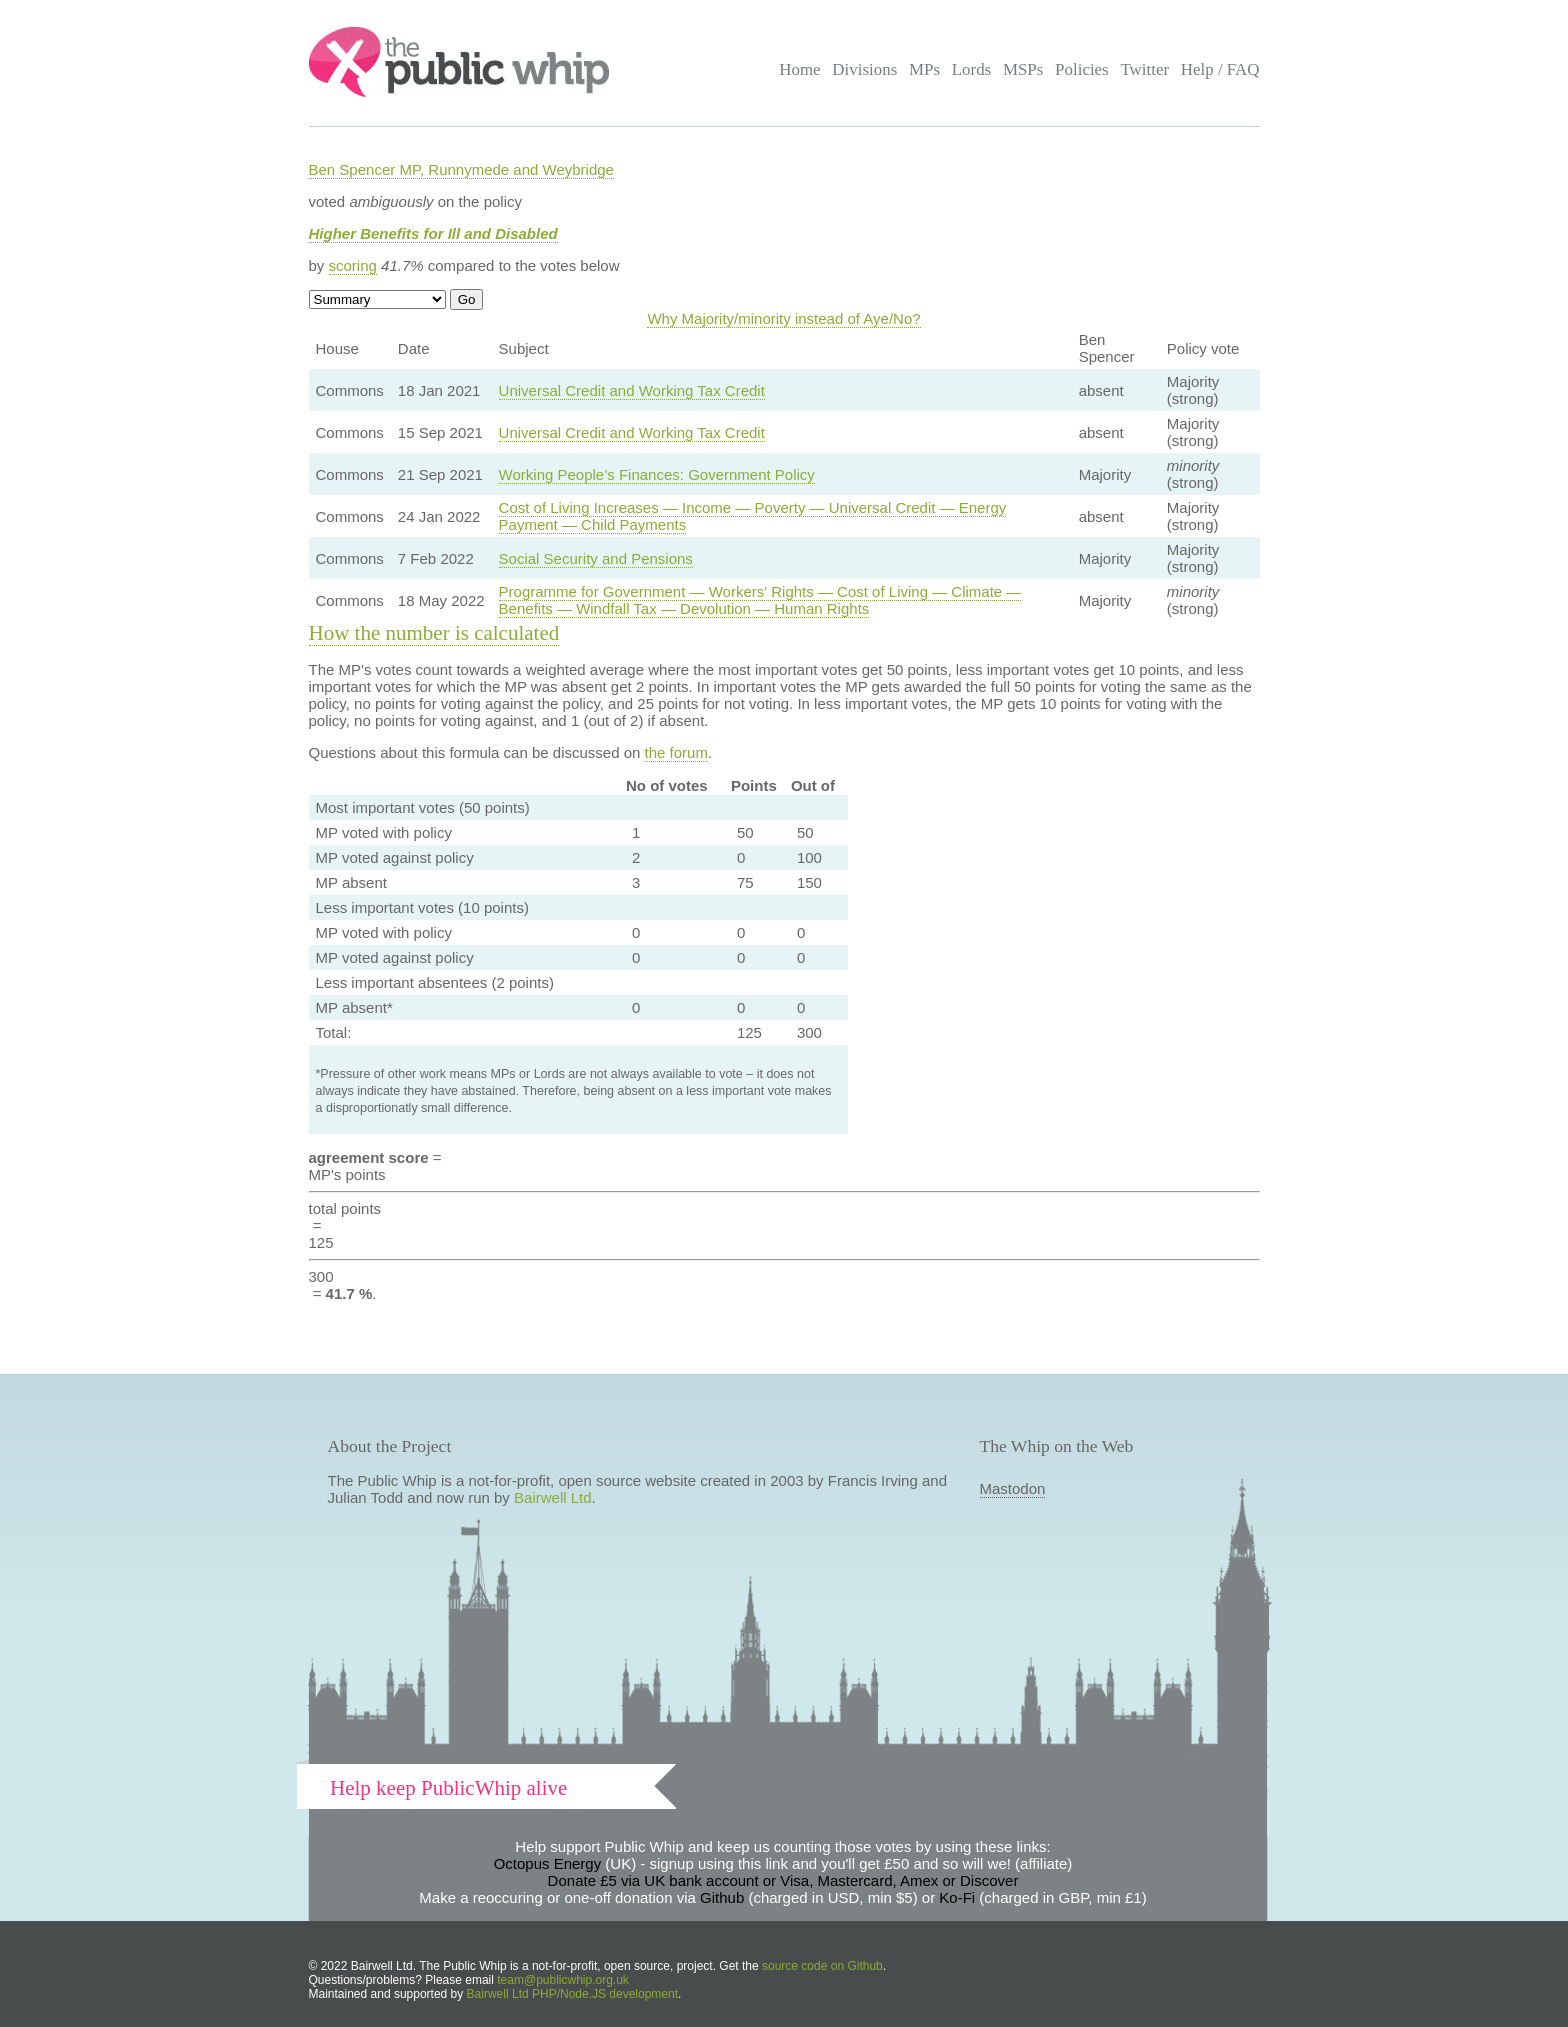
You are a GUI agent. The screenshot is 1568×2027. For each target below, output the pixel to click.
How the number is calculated (434, 633)
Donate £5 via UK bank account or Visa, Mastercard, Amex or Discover (783, 1880)
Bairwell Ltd (553, 1497)
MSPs (1023, 69)
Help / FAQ (1220, 69)
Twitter (1144, 69)
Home (799, 69)
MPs (924, 69)
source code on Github (822, 1966)
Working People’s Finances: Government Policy (657, 474)
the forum (676, 752)
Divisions (864, 69)
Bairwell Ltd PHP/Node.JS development (572, 1994)
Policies (1082, 69)
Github (722, 1897)
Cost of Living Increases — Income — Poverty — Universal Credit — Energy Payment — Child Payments (753, 516)
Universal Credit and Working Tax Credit (632, 390)
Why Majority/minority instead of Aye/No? (783, 318)
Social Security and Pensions (596, 558)
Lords (972, 69)
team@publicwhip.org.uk (563, 1980)
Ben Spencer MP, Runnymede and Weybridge (461, 169)
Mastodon (1013, 1488)
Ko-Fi (957, 1897)
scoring (353, 265)
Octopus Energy (548, 1863)
